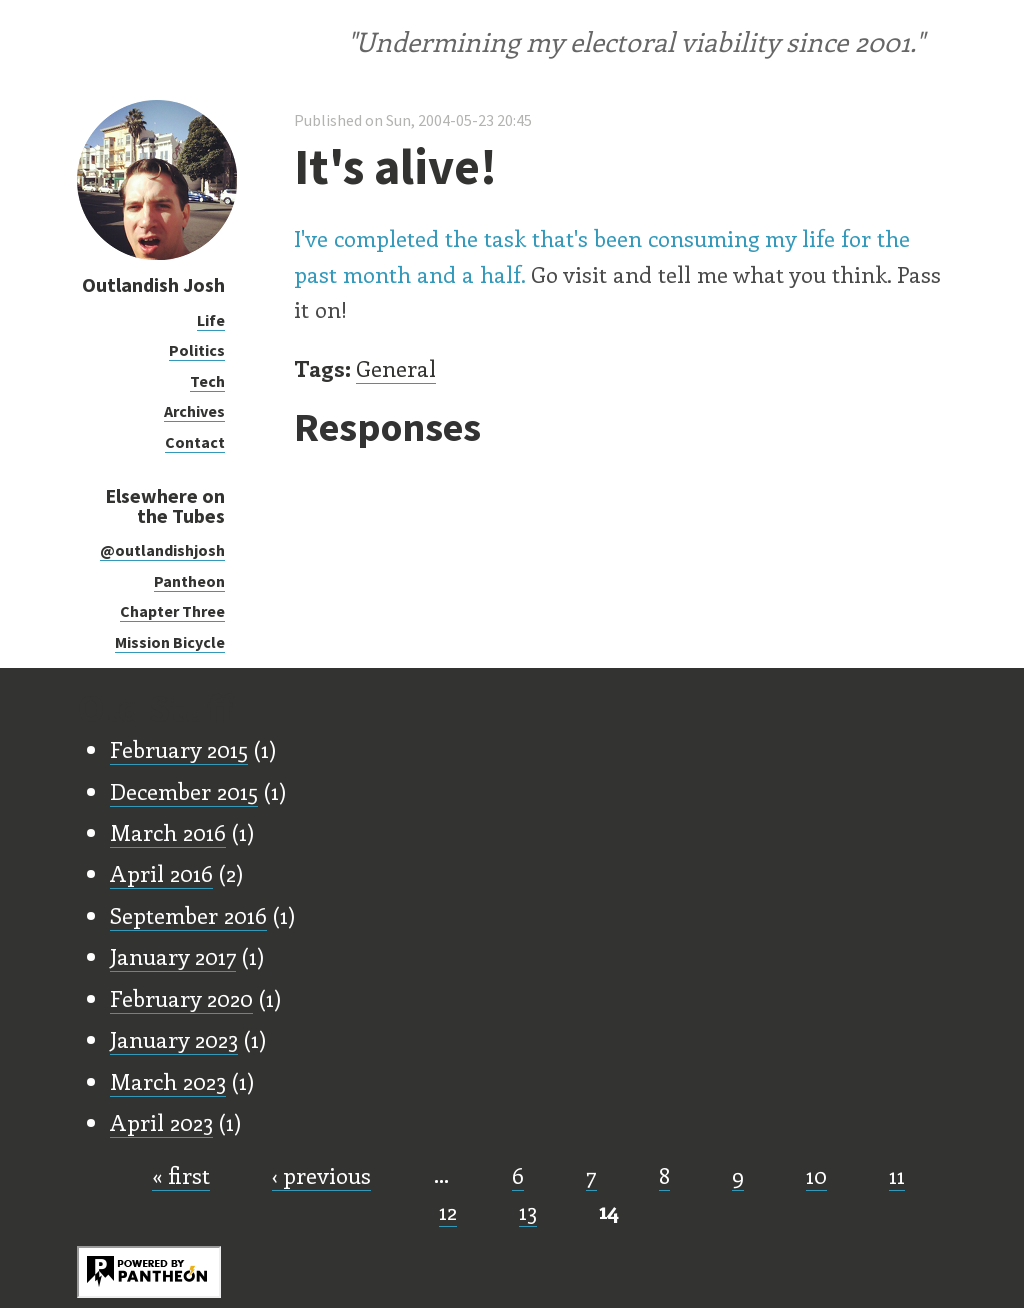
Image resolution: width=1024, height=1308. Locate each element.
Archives (194, 411)
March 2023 (168, 1081)
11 (897, 1175)
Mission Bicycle (170, 642)
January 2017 (173, 956)
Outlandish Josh (153, 284)
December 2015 (184, 791)
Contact (195, 442)
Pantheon (189, 581)
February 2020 (181, 998)
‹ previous (321, 1175)
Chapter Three (172, 611)
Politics (197, 350)
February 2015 (179, 749)
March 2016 (168, 832)
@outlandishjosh (162, 550)
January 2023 (174, 1039)
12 (448, 1211)
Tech (207, 381)
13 (528, 1211)
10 (816, 1175)
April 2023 (161, 1122)
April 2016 (161, 873)
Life (211, 320)
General (396, 368)
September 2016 (188, 915)
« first (181, 1175)
